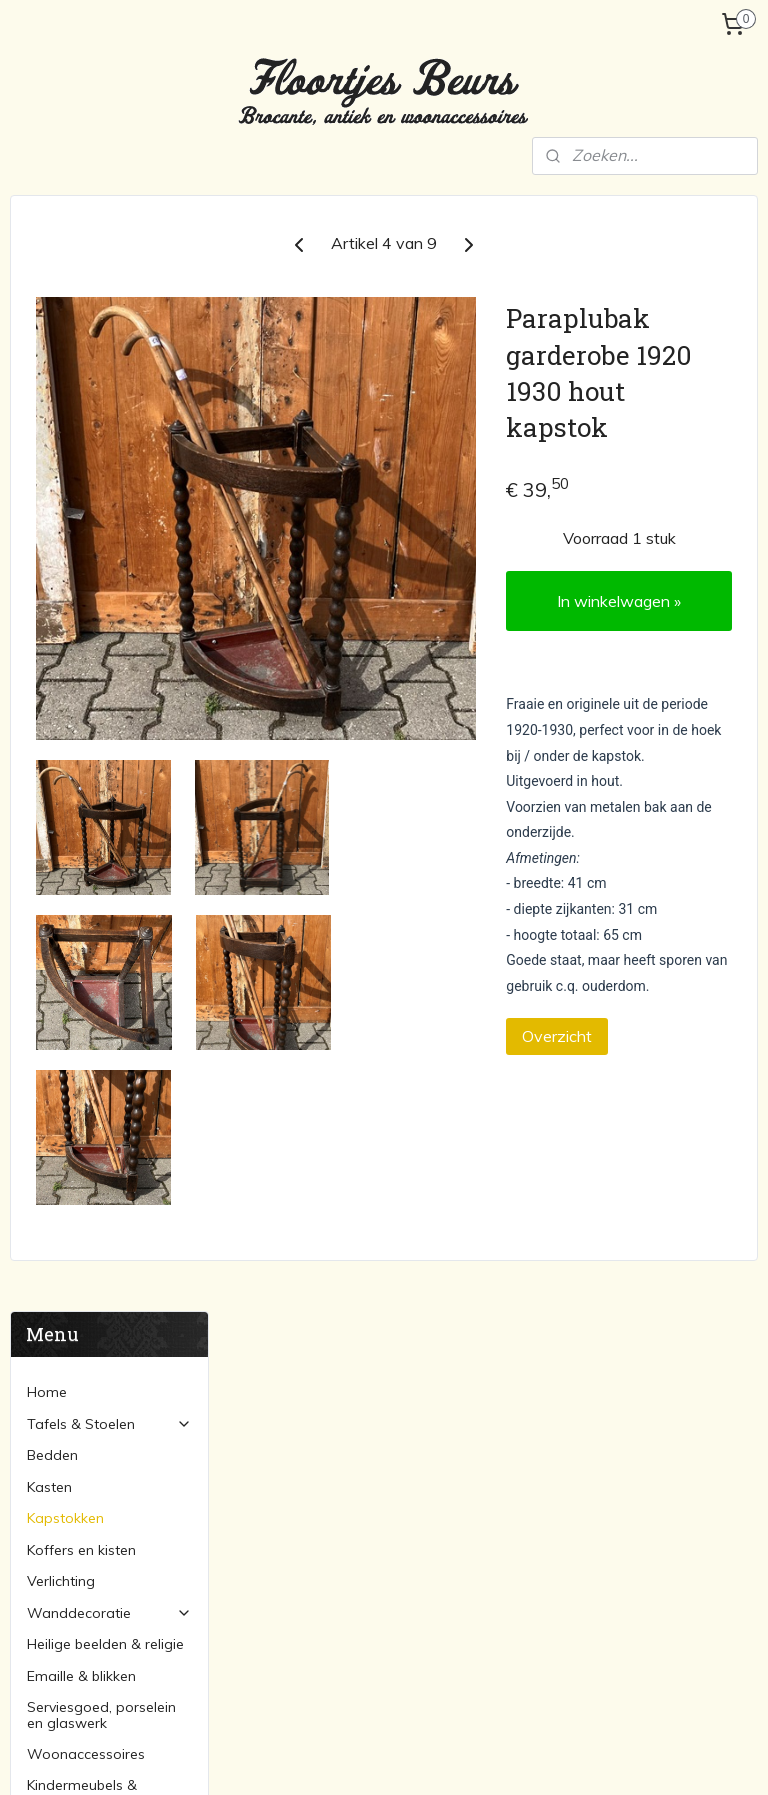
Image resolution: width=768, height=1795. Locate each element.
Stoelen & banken (324, 1421)
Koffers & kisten (573, 1443)
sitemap (324, 1758)
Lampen (549, 1398)
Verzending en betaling (103, 821)
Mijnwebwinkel (592, 1758)
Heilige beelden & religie (105, 529)
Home (47, 276)
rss (362, 1758)
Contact (53, 884)
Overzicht (636, 1170)
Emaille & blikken (81, 560)
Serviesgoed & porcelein (602, 1488)
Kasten (49, 371)
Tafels (286, 1398)
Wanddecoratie (109, 497)
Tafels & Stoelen (109, 308)
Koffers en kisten (81, 434)
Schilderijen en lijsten (589, 1555)
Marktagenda (71, 852)
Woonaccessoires (86, 638)
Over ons (56, 790)
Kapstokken (65, 402)
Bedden (52, 340)
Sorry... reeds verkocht (99, 737)
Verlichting (61, 465)
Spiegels (550, 1578)
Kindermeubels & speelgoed (82, 676)
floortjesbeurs (323, 1643)
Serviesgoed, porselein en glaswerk (101, 598)
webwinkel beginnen (431, 1758)
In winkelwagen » (658, 648)
